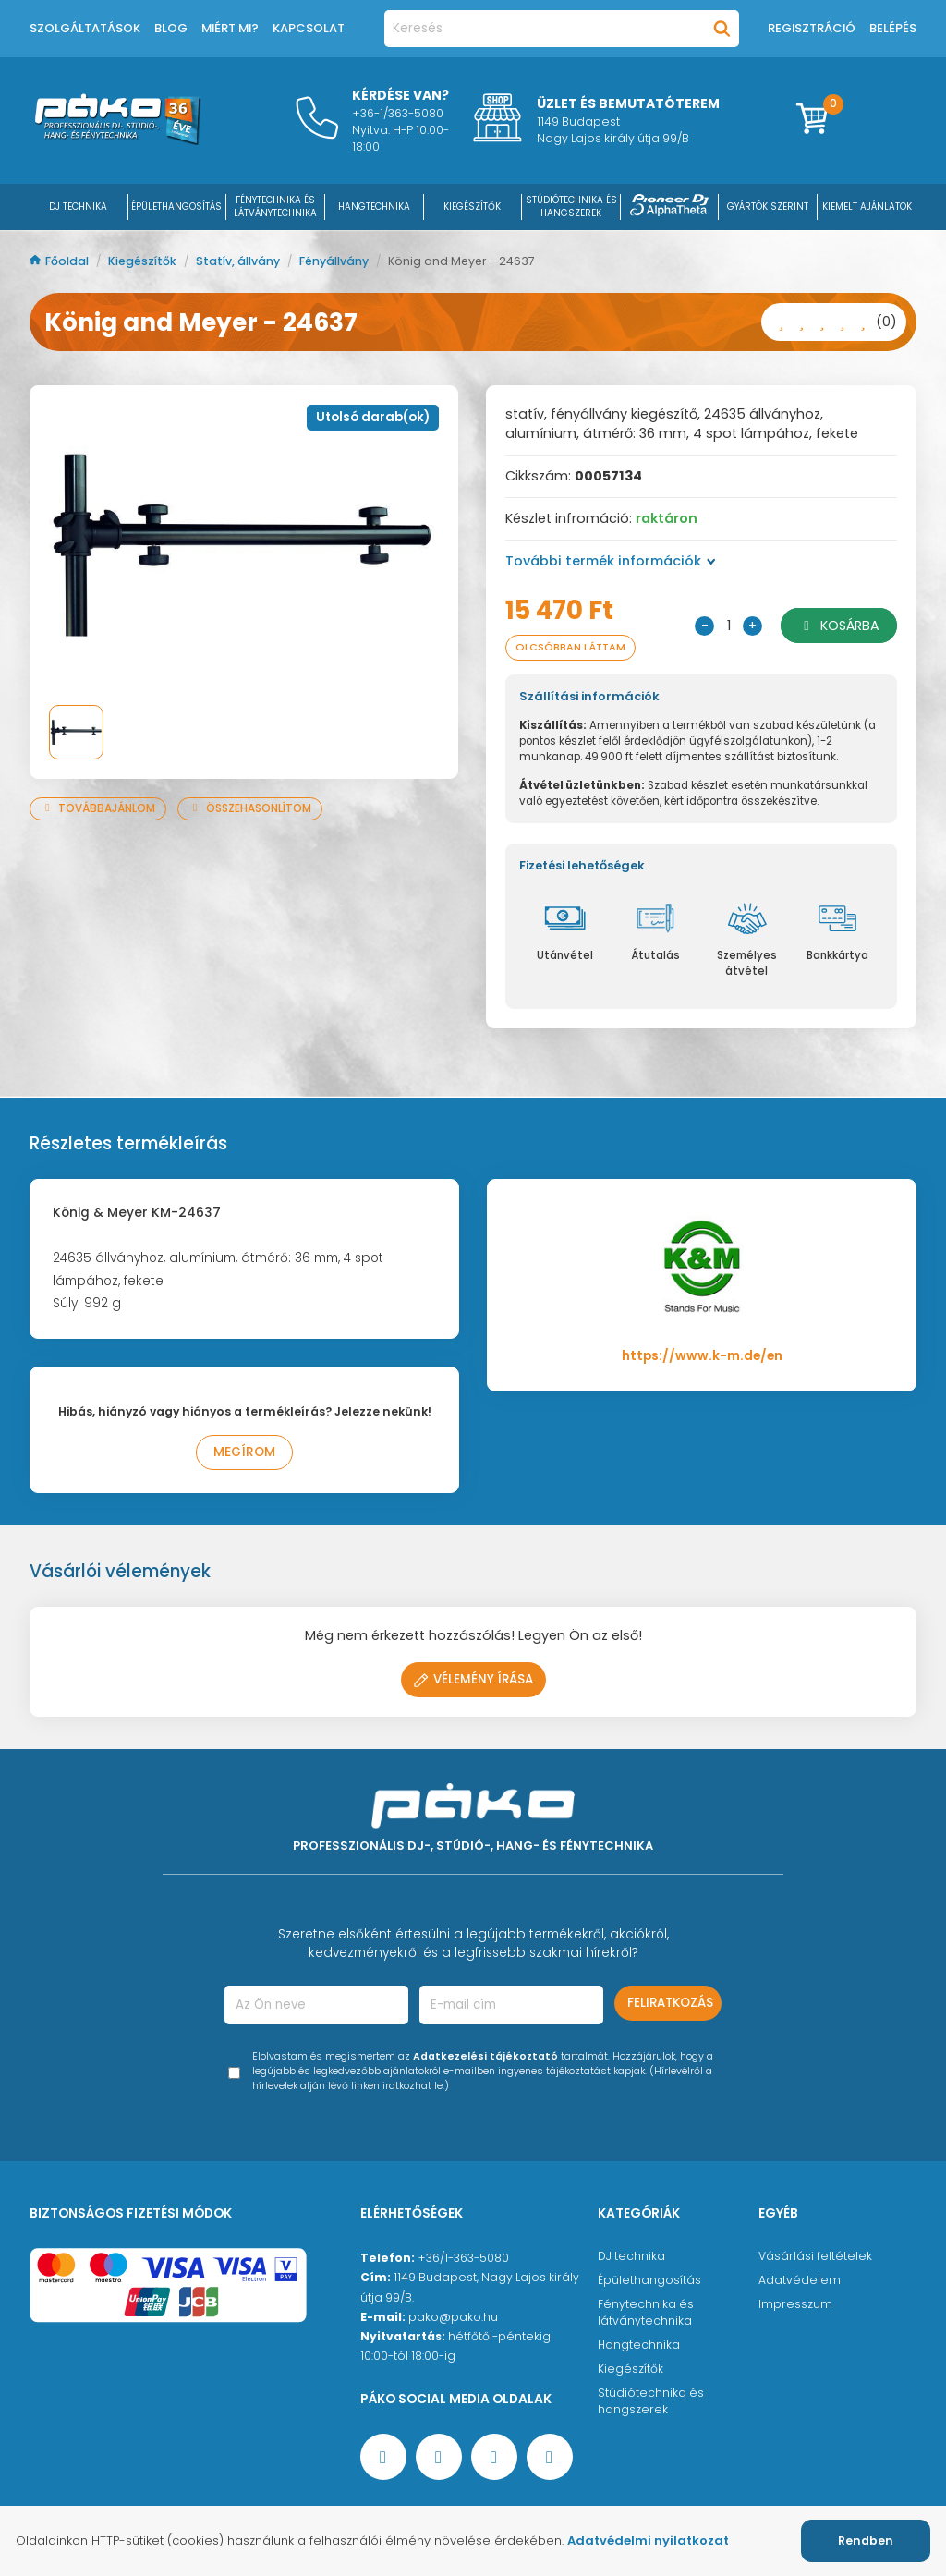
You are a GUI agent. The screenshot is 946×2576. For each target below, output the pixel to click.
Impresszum (795, 2304)
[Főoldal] (117, 140)
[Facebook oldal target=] (383, 2457)
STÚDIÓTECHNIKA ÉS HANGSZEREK (571, 206)
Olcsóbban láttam (570, 647)
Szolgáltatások (85, 28)
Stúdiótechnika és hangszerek (651, 2401)
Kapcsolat (309, 28)
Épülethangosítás (649, 2280)
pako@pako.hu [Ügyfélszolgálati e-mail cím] (453, 2317)
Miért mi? (230, 28)
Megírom (244, 1452)
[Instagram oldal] (494, 2457)
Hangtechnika (639, 2344)
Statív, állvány (239, 261)
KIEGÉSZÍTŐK (472, 206)
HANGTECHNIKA (374, 206)
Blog (171, 28)
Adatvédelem (799, 2280)
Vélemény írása (473, 1679)
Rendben (865, 2540)
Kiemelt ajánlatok (867, 206)
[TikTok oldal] (550, 2457)
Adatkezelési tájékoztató (485, 2056)
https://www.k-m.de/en (702, 1356)
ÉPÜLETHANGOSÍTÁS (176, 206)
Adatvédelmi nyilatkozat (648, 2540)
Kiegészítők (143, 261)
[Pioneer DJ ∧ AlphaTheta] (670, 206)
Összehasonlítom (249, 808)
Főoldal (60, 261)
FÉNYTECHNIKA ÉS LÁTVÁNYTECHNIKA (275, 206)
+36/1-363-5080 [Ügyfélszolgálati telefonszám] (463, 2258)
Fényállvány (335, 261)
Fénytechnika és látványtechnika (646, 2312)
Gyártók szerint (767, 206)
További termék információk (610, 561)
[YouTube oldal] (439, 2457)
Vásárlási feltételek (815, 2256)
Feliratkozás (670, 2002)
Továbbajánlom (98, 808)
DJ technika (631, 2256)
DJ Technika (78, 206)
